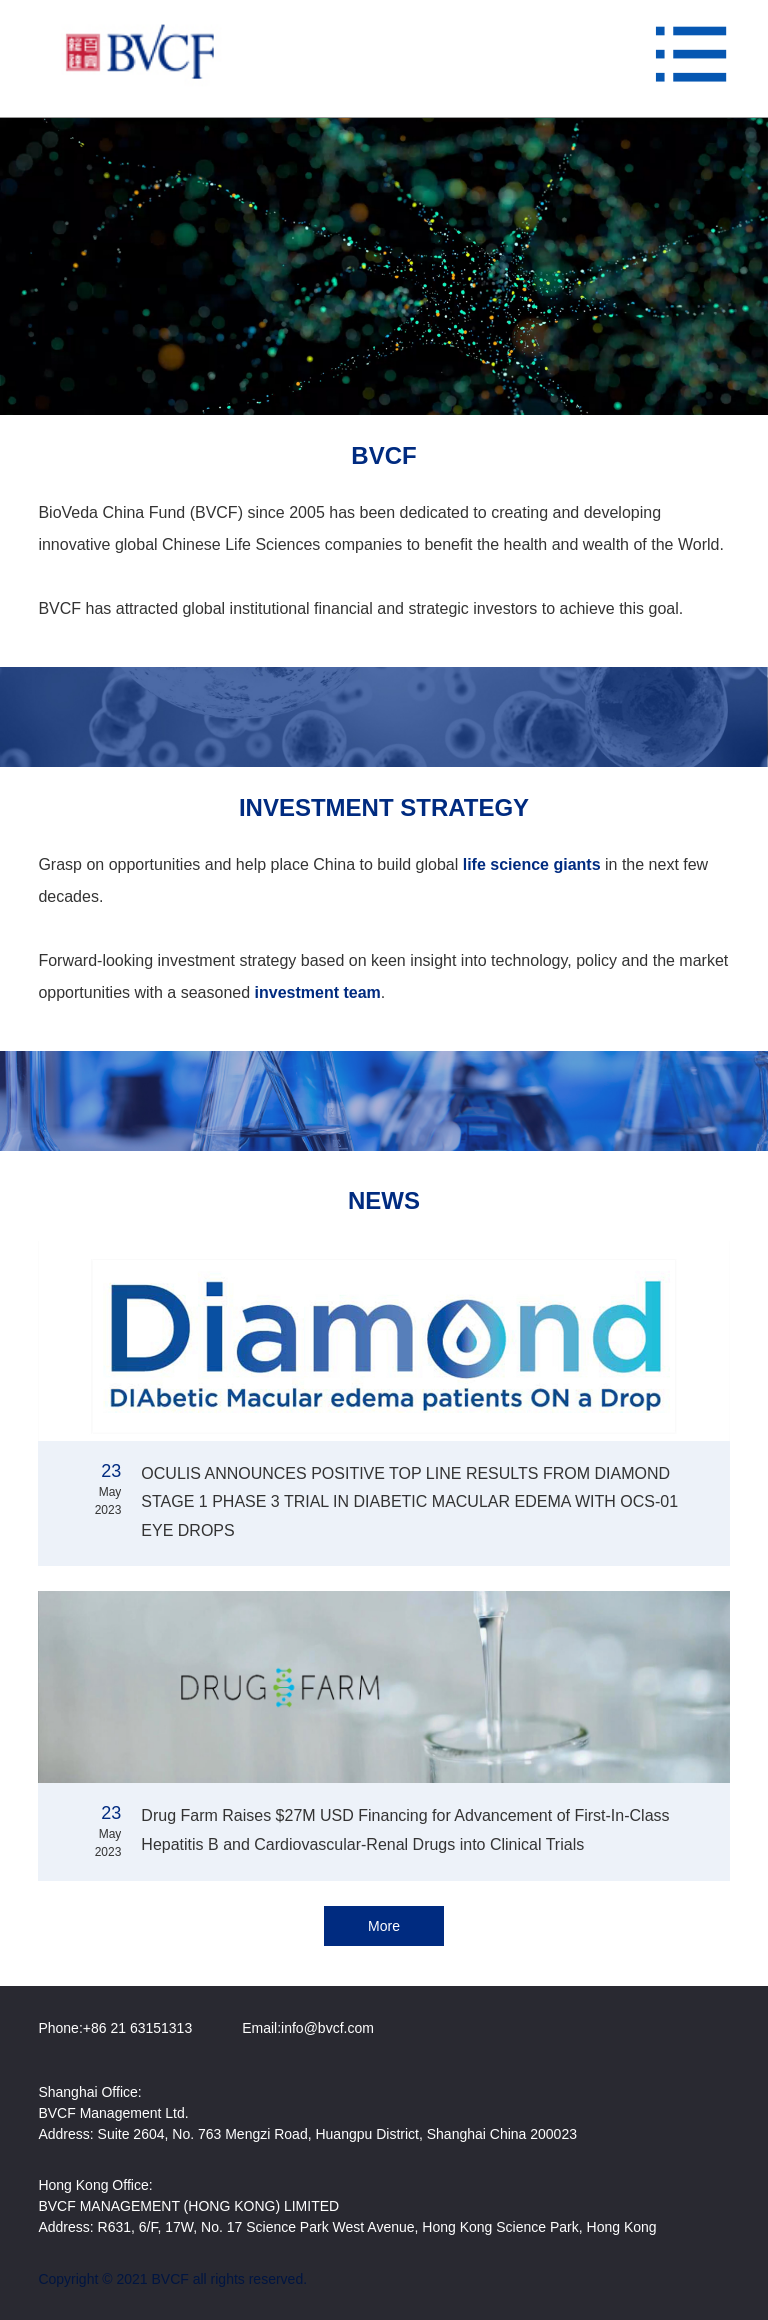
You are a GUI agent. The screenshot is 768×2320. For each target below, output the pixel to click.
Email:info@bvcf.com (308, 2028)
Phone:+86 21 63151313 (115, 2028)
